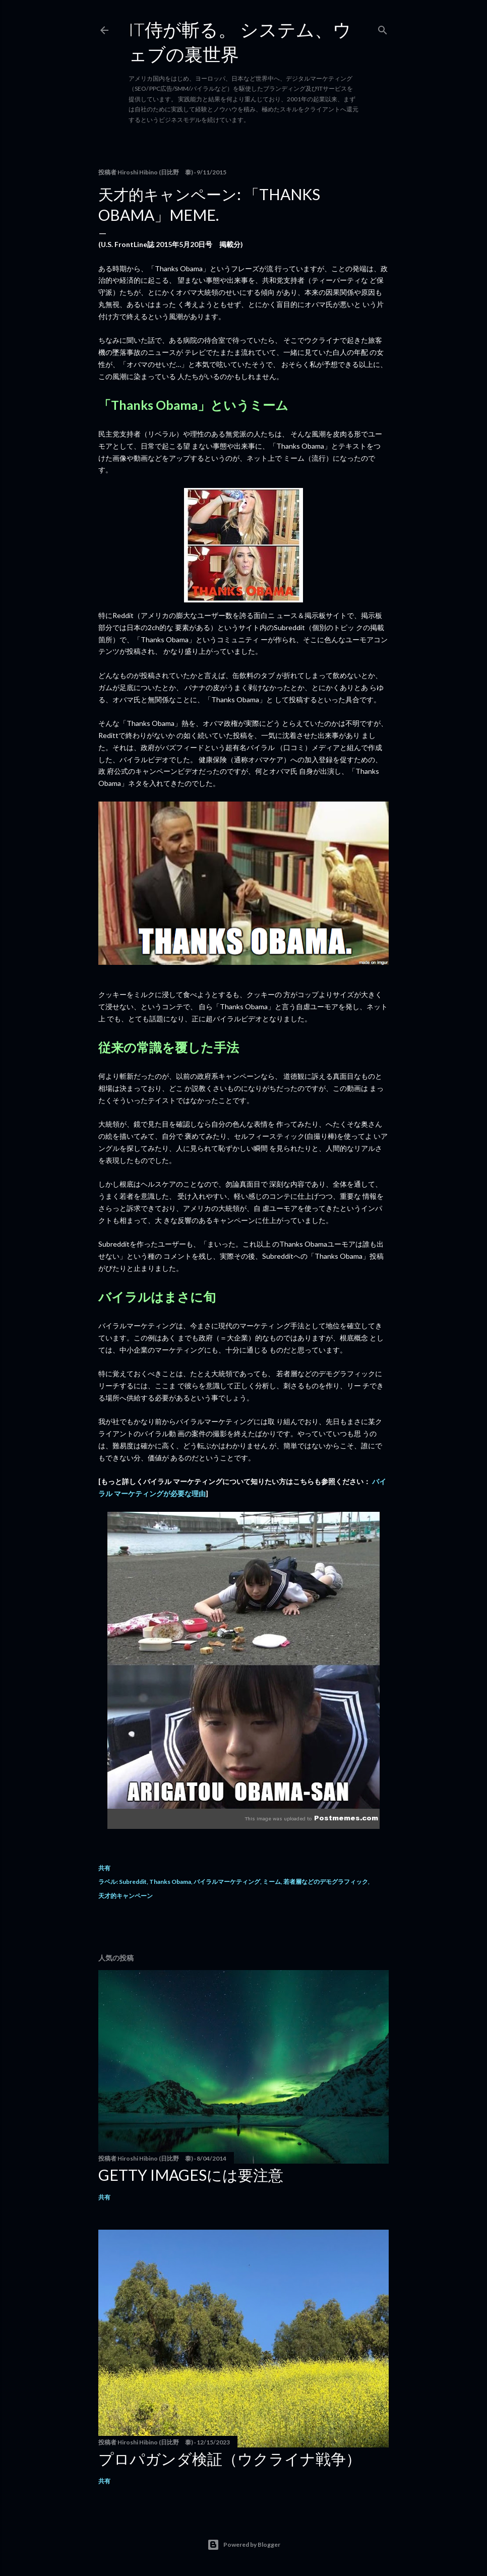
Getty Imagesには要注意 (190, 2175)
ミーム (272, 1881)
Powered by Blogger (243, 2545)
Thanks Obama (170, 1881)
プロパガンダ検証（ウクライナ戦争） (229, 2458)
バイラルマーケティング (227, 1881)
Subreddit (133, 1881)
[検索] (383, 28)
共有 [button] (104, 1868)
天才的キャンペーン (125, 1895)
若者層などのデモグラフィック (325, 1881)
